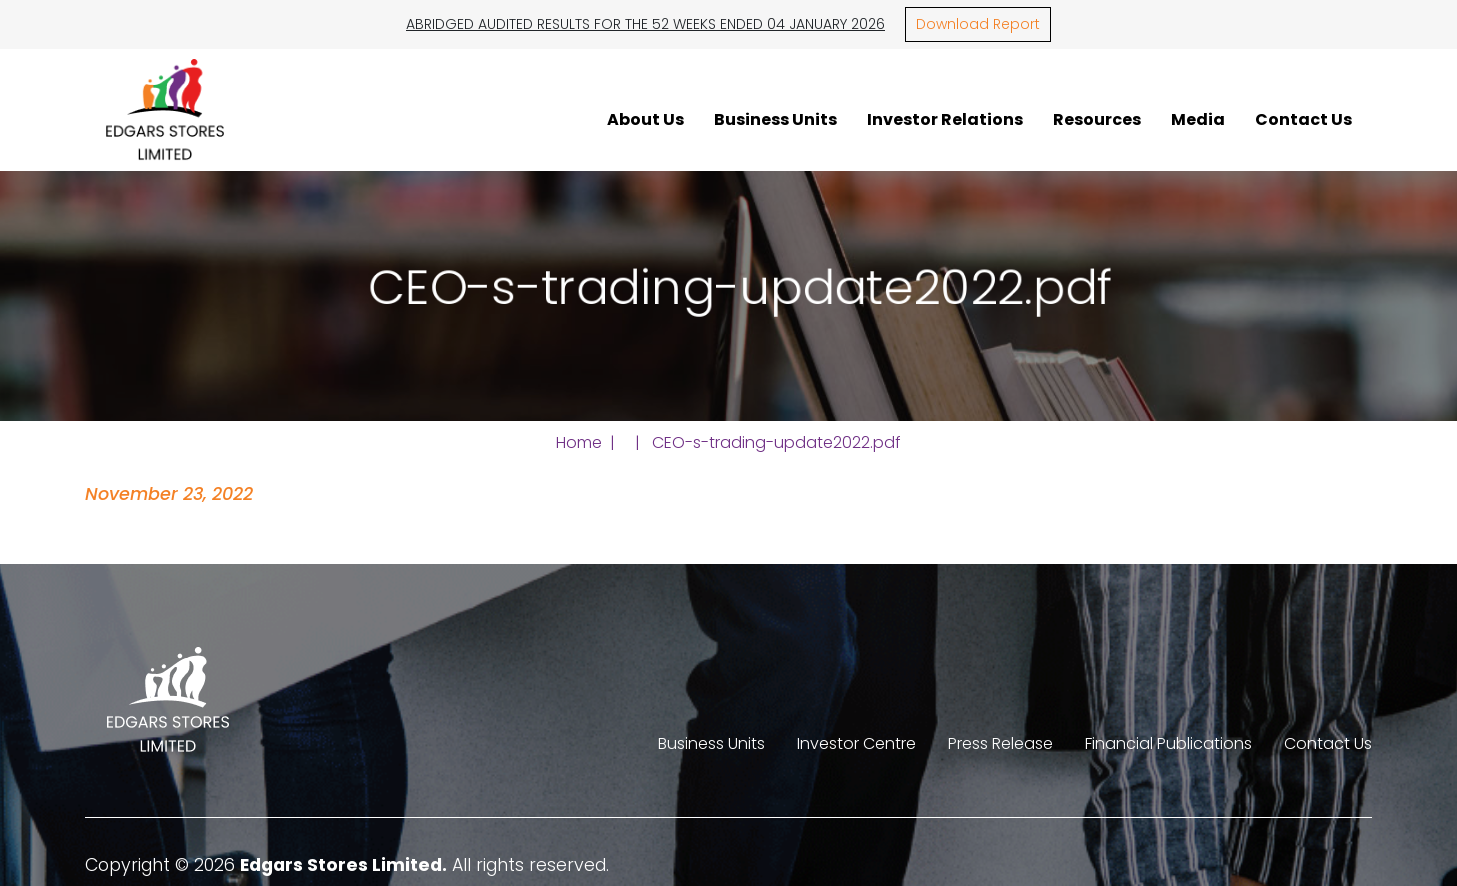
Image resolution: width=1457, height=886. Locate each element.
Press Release (1000, 743)
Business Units (775, 119)
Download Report (978, 24)
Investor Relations (945, 119)
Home (579, 442)
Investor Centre (856, 743)
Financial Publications (1168, 743)
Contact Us (1303, 119)
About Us (645, 119)
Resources (1097, 119)
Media (1198, 119)
